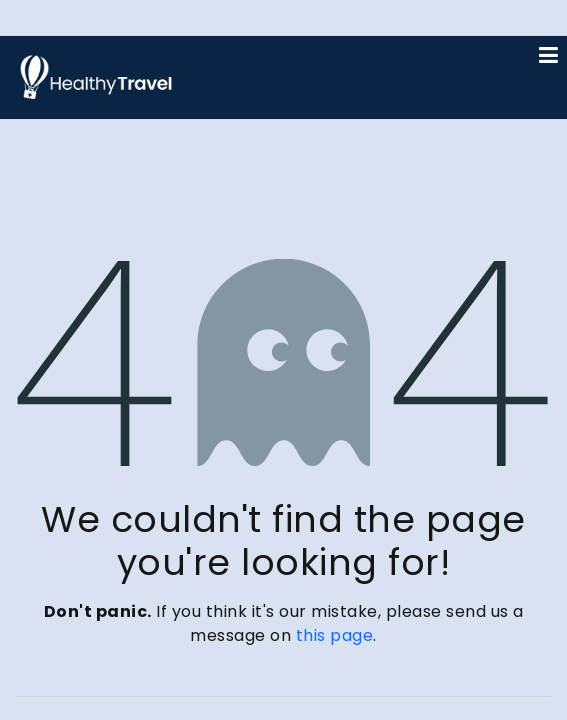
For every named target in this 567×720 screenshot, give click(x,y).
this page (335, 635)
